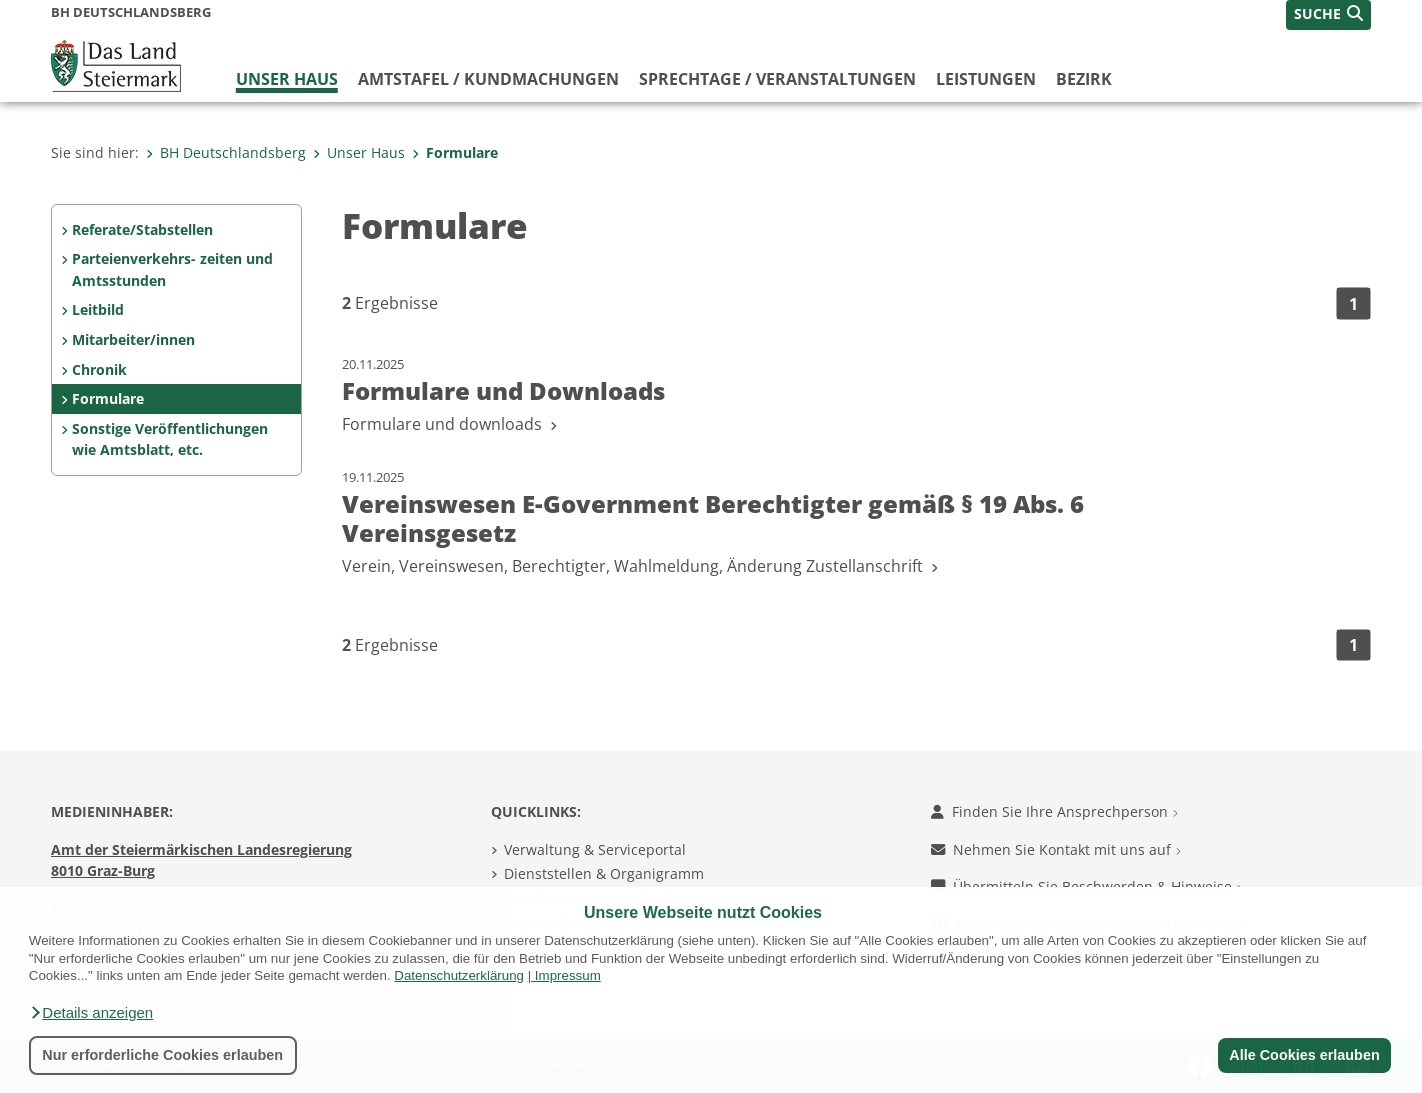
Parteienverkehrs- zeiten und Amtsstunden (172, 269)
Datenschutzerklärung (459, 975)
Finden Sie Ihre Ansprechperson (1054, 811)
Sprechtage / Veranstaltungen (777, 79)
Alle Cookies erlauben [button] (1304, 1055)
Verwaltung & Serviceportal (595, 849)
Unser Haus (287, 79)
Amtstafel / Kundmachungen (488, 79)
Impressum (568, 975)
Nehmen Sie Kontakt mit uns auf (1056, 849)
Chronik (99, 369)
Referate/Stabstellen (142, 229)
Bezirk (1084, 79)
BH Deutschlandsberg (226, 152)
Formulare (455, 152)
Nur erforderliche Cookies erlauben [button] (162, 1055)
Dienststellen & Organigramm (604, 873)
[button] (91, 1013)
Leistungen (986, 79)
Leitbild (98, 309)
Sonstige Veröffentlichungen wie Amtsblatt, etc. (170, 439)
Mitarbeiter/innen (133, 339)
